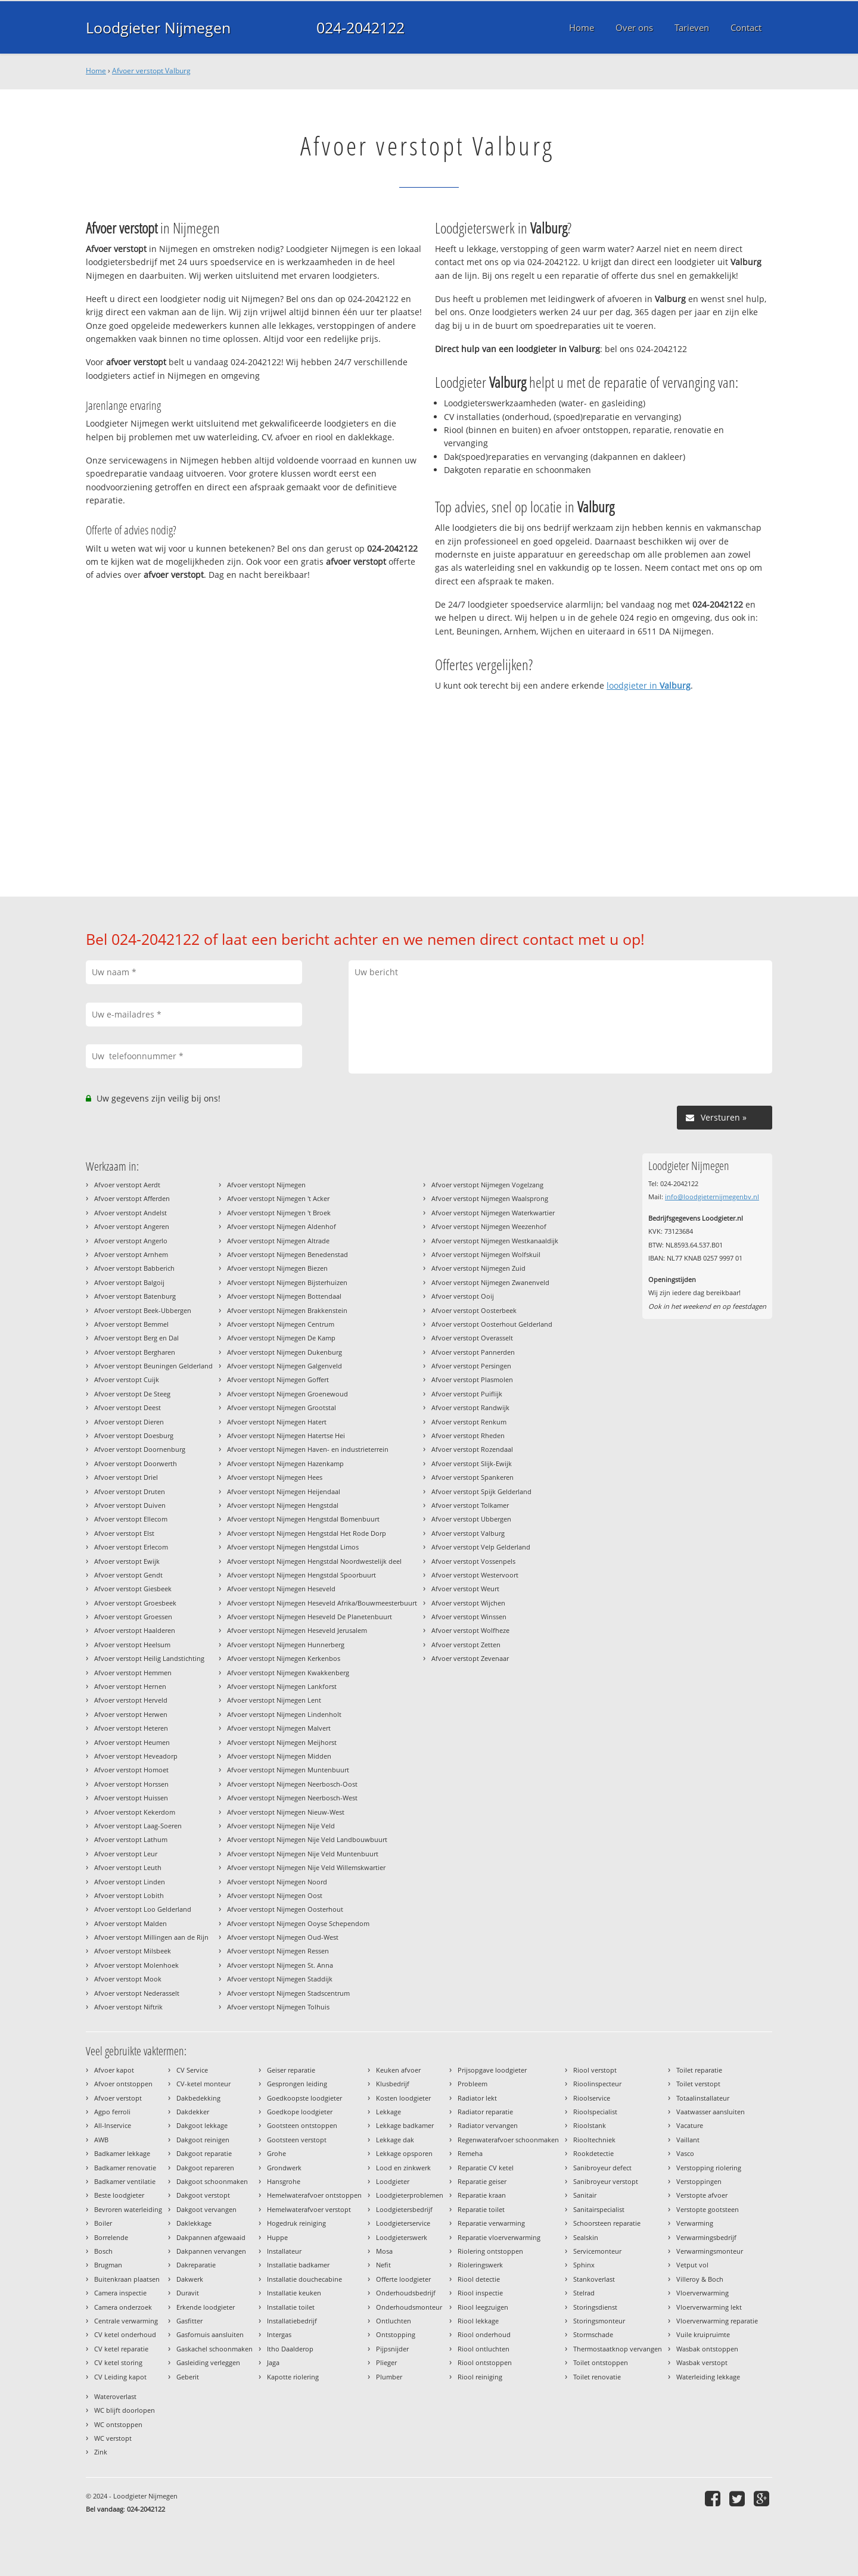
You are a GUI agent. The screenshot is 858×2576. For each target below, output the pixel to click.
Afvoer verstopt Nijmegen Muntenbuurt (288, 1769)
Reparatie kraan (482, 2195)
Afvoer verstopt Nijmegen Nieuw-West (285, 1811)
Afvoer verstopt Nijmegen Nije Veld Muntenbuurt (302, 1853)
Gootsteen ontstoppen (302, 2125)
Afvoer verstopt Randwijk (470, 1407)
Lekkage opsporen (404, 2153)
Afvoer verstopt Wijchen (468, 1602)
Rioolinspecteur (597, 2083)
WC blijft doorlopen (124, 2410)
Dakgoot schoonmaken (212, 2181)
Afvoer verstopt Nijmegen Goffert (278, 1379)
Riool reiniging (480, 2376)
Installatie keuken (294, 2292)
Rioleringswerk (480, 2264)
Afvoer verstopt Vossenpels (473, 1561)
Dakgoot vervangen (206, 2209)
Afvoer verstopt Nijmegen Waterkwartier (493, 1212)
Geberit (187, 2376)
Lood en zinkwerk (403, 2167)
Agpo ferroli (112, 2111)
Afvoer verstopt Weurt (465, 1588)
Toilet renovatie (597, 2376)
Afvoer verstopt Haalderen (134, 1630)
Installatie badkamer (298, 2264)
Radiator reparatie (485, 2111)
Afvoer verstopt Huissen (131, 1797)
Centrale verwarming (126, 2320)
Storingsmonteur (599, 2320)
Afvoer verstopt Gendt (128, 1574)
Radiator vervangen (488, 2125)
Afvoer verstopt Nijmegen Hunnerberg (285, 1644)
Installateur (284, 2251)
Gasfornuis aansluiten (210, 2334)
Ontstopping (395, 2334)
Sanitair (584, 2195)
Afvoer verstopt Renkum (468, 1421)
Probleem (472, 2083)
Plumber (389, 2376)
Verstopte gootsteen (707, 2209)
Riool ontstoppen (485, 2362)
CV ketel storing (118, 2362)
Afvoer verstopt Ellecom (130, 1518)
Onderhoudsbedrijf (406, 2292)
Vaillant (688, 2139)
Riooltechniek (594, 2139)
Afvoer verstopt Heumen (132, 1742)
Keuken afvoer (398, 2069)
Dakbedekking (198, 2097)
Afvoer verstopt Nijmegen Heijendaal (283, 1491)
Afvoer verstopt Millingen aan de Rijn (151, 1937)
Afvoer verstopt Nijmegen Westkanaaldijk (494, 1240)
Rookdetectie (593, 2153)
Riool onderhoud (484, 2334)
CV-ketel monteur (203, 2083)
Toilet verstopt (698, 2083)
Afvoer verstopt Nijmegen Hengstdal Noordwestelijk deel (314, 1561)
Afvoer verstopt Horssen (131, 1783)
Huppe (277, 2237)
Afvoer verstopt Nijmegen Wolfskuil (485, 1254)
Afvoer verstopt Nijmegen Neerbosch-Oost (292, 1783)
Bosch (103, 2251)
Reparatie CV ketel (486, 2167)
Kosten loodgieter (403, 2097)
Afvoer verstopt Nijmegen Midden (279, 1755)
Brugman (108, 2264)
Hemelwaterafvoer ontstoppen (314, 2195)
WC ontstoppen (118, 2424)
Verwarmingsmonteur (709, 2251)
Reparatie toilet (481, 2209)
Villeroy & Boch (699, 2279)
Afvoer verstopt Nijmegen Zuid (478, 1268)
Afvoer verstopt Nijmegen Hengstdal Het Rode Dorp (306, 1533)
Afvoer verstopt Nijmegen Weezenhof (488, 1226)
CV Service (192, 2069)
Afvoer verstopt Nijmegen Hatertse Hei (286, 1435)
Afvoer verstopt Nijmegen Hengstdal (282, 1505)
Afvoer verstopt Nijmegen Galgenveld (284, 1365)
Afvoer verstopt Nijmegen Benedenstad (287, 1254)
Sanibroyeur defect (602, 2167)
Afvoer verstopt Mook (127, 1978)
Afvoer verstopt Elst (124, 1533)
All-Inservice (112, 2125)
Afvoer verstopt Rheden (468, 1435)
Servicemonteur (597, 2251)
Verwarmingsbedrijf (706, 2237)
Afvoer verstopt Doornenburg (139, 1449)
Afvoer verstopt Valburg (151, 71)
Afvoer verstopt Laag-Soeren (138, 1825)
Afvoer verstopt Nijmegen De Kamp (281, 1337)
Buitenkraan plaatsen (127, 2279)
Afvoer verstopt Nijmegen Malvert (279, 1727)
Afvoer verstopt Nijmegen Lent (274, 1699)
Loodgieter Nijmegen (158, 27)
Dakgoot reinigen (202, 2139)
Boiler (103, 2223)
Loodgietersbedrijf (404, 2209)
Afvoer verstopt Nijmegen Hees (274, 1477)
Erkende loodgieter (205, 2307)
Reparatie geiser (482, 2181)
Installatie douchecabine (304, 2279)
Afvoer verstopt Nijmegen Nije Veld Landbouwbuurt (307, 1839)
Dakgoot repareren (205, 2167)
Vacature (689, 2125)
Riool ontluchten (483, 2348)
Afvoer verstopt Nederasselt (136, 1993)
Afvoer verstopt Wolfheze (470, 1630)
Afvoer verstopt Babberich (134, 1268)
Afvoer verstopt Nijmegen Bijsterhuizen (287, 1282)
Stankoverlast (594, 2279)
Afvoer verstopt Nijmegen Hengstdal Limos (293, 1546)
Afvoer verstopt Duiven (130, 1505)
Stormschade (593, 2334)
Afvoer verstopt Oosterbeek (474, 1310)
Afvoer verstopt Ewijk (127, 1561)
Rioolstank (589, 2125)
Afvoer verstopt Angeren (131, 1226)
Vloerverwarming (702, 2292)
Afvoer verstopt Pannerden (473, 1352)
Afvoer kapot (114, 2069)
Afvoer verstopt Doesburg (133, 1435)
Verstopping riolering (708, 2167)
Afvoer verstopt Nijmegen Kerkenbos (283, 1658)
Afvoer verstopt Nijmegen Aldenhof (281, 1226)
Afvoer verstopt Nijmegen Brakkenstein (287, 1310)
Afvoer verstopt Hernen (130, 1686)
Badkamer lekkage (122, 2153)
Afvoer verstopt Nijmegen (266, 1184)
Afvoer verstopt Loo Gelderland (142, 1909)
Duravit (187, 2292)
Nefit (383, 2264)
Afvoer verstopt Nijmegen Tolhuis (278, 2006)
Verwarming (694, 2223)
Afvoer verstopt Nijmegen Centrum (280, 1324)
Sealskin (585, 2237)
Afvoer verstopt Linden (129, 1881)
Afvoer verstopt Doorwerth (135, 1463)
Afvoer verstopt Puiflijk (466, 1393)
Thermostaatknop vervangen (617, 2348)
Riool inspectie (480, 2292)
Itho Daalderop (290, 2348)
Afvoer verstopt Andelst (130, 1212)
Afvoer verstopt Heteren (131, 1727)
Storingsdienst (595, 2307)
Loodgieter (392, 2181)
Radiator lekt (477, 2097)
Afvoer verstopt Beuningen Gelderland (153, 1365)
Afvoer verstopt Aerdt (127, 1184)
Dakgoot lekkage (202, 2125)
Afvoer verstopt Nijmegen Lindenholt (284, 1714)
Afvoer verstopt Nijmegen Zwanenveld (490, 1282)
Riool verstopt (595, 2069)
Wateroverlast (115, 2396)
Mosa (384, 2251)
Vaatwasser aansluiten (710, 2111)
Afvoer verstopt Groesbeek (135, 1602)
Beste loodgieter (119, 2195)
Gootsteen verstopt (297, 2139)
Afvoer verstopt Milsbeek (132, 1950)
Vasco (685, 2153)
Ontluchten (393, 2320)
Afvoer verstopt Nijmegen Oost (274, 1895)
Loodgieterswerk (401, 2237)
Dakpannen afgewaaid (210, 2237)
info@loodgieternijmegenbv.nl (712, 1196)
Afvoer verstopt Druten (129, 1491)
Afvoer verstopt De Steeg (132, 1393)
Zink (100, 2451)
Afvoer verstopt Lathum (130, 1839)
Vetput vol (692, 2264)
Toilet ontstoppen (600, 2362)
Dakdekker (192, 2111)
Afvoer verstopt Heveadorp (136, 1755)
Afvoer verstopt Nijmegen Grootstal (281, 1407)
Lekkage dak (395, 2139)
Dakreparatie (196, 2264)
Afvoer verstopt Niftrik (128, 2006)
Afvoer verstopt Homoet (131, 1769)
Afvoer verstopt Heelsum (132, 1644)
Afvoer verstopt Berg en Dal (136, 1337)
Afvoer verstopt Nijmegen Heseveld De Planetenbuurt (309, 1616)
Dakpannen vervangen (211, 2251)
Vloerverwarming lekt (709, 2307)
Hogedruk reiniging (296, 2223)
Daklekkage (194, 2223)
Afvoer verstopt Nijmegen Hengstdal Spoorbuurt (301, 1574)
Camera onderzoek (123, 2307)
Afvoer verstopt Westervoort (474, 1574)
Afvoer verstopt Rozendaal (472, 1449)
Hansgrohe (283, 2181)
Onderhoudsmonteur (409, 2307)
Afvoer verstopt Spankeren (472, 1477)
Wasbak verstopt (702, 2362)
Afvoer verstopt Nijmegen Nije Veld (281, 1825)
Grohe (276, 2153)
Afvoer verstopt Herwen (130, 1714)
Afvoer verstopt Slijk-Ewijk (471, 1463)
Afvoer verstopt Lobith (129, 1895)
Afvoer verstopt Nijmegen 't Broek (279, 1212)
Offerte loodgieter (403, 2279)
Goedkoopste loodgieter (304, 2097)
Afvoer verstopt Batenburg (135, 1296)
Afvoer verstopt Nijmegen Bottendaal (284, 1296)
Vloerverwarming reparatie (717, 2320)
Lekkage (388, 2111)
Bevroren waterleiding (128, 2209)
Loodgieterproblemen (409, 2195)
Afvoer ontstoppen (123, 2083)
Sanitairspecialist (598, 2209)
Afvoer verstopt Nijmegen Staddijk (279, 1978)
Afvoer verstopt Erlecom (131, 1546)
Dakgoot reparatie (204, 2153)
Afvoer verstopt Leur (125, 1853)
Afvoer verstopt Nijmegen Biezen (277, 1268)
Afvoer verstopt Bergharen (134, 1352)
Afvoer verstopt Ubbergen (471, 1518)
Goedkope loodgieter (299, 2111)
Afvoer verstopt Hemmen (133, 1672)
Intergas (279, 2334)
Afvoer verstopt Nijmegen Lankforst (282, 1686)
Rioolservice (591, 2097)
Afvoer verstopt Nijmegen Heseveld (281, 1588)
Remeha (470, 2153)
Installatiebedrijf (292, 2320)
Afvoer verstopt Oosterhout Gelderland (491, 1324)
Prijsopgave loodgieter (492, 2069)
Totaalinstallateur (702, 2097)
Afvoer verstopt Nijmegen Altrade (278, 1240)
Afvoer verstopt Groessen (133, 1616)
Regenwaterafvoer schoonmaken (508, 2139)
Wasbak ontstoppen (707, 2348)
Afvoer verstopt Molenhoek (136, 1965)
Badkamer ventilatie (125, 2181)
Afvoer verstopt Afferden (132, 1198)
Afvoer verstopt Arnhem (131, 1254)
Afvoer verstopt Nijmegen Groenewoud (287, 1393)
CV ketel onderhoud (125, 2334)
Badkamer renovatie (125, 2167)
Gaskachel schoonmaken (214, 2348)
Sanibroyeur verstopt (605, 2181)
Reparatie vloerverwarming (499, 2237)
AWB (101, 2139)
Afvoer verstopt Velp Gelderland (480, 1546)
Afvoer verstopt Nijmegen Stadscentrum (288, 1993)
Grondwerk (284, 2167)
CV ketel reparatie (121, 2348)
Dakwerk (189, 2279)
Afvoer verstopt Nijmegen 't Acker (278, 1198)
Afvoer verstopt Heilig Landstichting (149, 1658)
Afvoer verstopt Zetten (465, 1644)
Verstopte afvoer (702, 2195)
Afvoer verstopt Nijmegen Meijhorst (282, 1742)
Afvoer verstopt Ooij (462, 1296)
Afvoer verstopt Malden (130, 1923)
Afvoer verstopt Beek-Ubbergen (142, 1310)
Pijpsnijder (392, 2348)
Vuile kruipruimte (703, 2334)
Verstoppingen (699, 2181)
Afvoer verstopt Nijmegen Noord (277, 1881)
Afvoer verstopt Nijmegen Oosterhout (285, 1909)
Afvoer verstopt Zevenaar (470, 1658)
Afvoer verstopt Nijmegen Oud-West (282, 1937)
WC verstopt (113, 2438)
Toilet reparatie (699, 2069)
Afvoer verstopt (118, 2097)
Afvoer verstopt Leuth (127, 1867)
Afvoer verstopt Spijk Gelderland (481, 1491)
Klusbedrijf (392, 2083)
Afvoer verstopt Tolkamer (470, 1505)
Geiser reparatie (291, 2069)
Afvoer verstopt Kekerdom (134, 1811)
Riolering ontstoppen (490, 2251)
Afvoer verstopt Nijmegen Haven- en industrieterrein (307, 1449)
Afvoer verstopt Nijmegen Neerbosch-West (292, 1797)
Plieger (386, 2362)
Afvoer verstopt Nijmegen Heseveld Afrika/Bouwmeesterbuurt (322, 1602)
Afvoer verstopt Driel (126, 1477)
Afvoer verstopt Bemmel (131, 1324)
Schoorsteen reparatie (607, 2223)
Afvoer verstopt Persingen (471, 1365)
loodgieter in (649, 685)
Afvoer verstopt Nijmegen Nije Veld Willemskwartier (306, 1867)
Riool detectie (479, 2279)
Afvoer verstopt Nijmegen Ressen (278, 1950)
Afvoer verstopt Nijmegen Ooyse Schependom (298, 1923)
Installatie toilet (291, 2307)
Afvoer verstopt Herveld (130, 1699)
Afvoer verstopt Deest (127, 1407)
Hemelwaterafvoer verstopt (309, 2209)
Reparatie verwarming (491, 2223)
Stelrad (584, 2292)
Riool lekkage (478, 2320)
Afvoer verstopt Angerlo (130, 1240)
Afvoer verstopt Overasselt (472, 1337)
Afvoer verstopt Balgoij (129, 1282)
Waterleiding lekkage (708, 2376)
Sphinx (584, 2264)
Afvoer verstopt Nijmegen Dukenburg (284, 1352)
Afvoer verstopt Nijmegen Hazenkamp (285, 1463)
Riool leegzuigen (483, 2307)
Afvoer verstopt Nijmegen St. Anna (280, 1965)
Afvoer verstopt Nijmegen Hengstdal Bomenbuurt (303, 1518)
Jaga (273, 2362)
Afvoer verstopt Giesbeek (133, 1588)
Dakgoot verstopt (203, 2195)
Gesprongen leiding (297, 2083)
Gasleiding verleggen (208, 2362)
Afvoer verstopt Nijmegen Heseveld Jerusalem (297, 1630)
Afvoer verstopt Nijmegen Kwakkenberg (288, 1672)
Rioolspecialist (595, 2111)
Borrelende (111, 2237)
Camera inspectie (120, 2292)
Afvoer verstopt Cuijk (126, 1379)
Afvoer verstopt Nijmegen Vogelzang (487, 1184)
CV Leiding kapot (120, 2376)
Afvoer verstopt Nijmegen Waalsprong (489, 1198)
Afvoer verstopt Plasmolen (472, 1379)
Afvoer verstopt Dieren (129, 1421)
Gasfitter (189, 2320)
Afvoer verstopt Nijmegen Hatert (277, 1421)
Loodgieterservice (403, 2223)
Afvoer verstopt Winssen (468, 1616)
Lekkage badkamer (405, 2125)
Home (96, 71)
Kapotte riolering (293, 2376)
